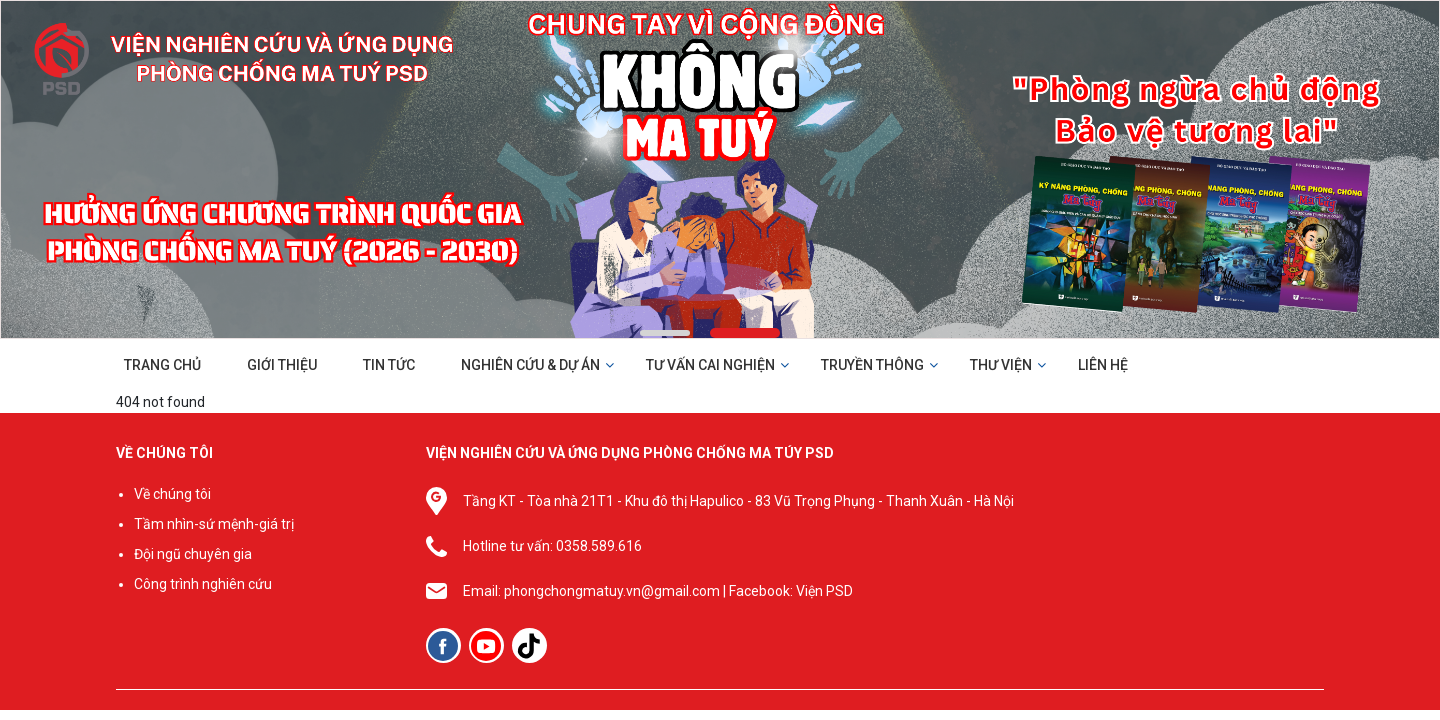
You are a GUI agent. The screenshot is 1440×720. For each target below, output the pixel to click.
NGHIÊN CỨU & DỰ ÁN (530, 365)
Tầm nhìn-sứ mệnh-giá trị (214, 524)
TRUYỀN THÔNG (872, 365)
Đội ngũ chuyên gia (193, 554)
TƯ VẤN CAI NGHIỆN (710, 365)
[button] (665, 333)
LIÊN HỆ (1103, 365)
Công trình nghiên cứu (203, 584)
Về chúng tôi (172, 494)
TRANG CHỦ (162, 365)
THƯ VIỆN (1001, 365)
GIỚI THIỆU (282, 365)
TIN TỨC (389, 365)
